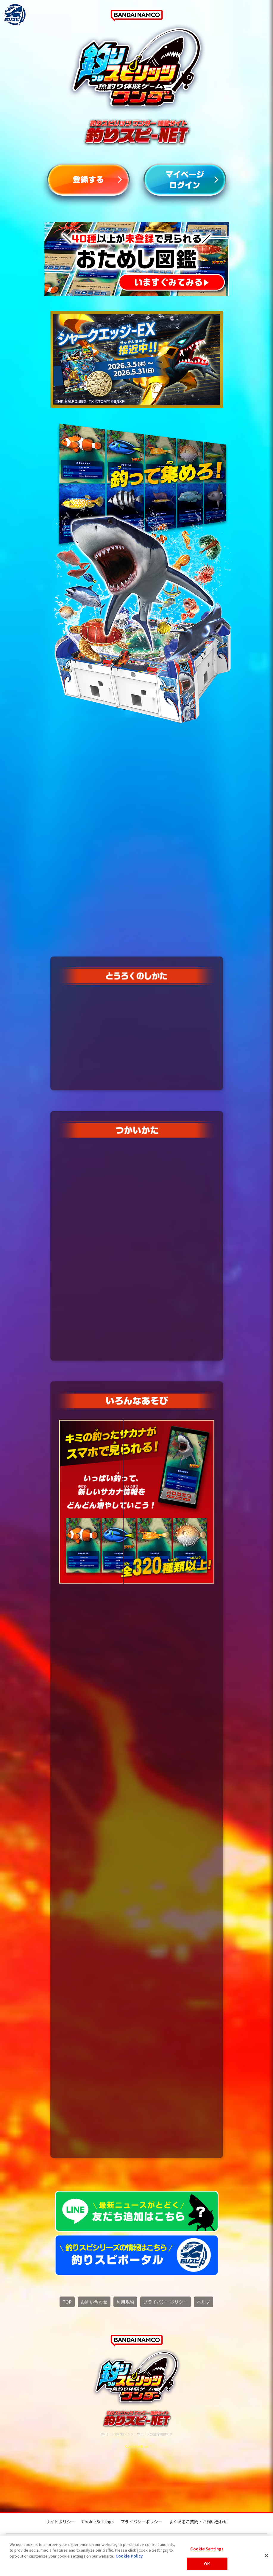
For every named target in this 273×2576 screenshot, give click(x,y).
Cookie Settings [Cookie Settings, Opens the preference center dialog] (207, 2549)
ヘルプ (203, 2302)
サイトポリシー (60, 2522)
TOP (67, 2302)
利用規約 (125, 2302)
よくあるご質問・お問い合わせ (198, 2522)
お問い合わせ (94, 2302)
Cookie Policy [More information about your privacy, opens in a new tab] (129, 2556)
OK (207, 2563)
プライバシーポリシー (165, 2302)
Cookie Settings (136, 2446)
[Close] (266, 2555)
